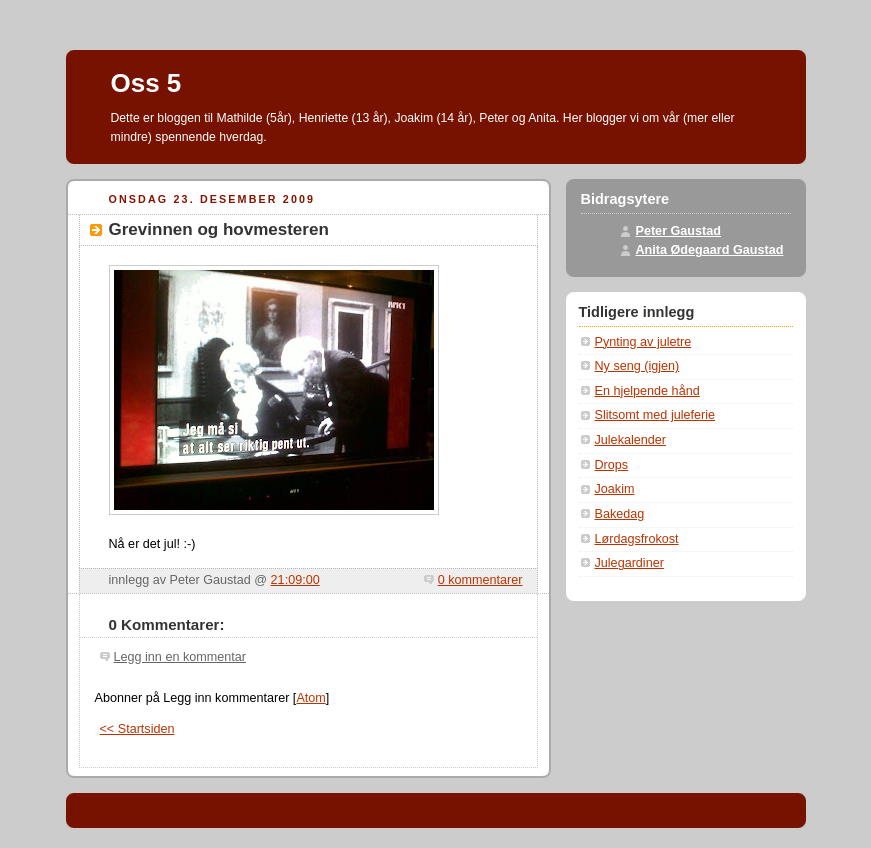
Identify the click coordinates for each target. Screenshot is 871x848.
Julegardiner (629, 563)
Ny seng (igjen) (637, 366)
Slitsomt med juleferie (655, 415)
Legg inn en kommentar (180, 657)
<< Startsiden (137, 729)
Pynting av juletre (643, 342)
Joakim (615, 489)
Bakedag (620, 514)
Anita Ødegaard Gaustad (710, 250)
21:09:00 (295, 580)
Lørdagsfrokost (637, 539)
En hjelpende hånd (647, 391)
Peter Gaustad (679, 231)
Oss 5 (146, 83)
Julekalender (631, 440)
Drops (612, 465)
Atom (310, 698)
